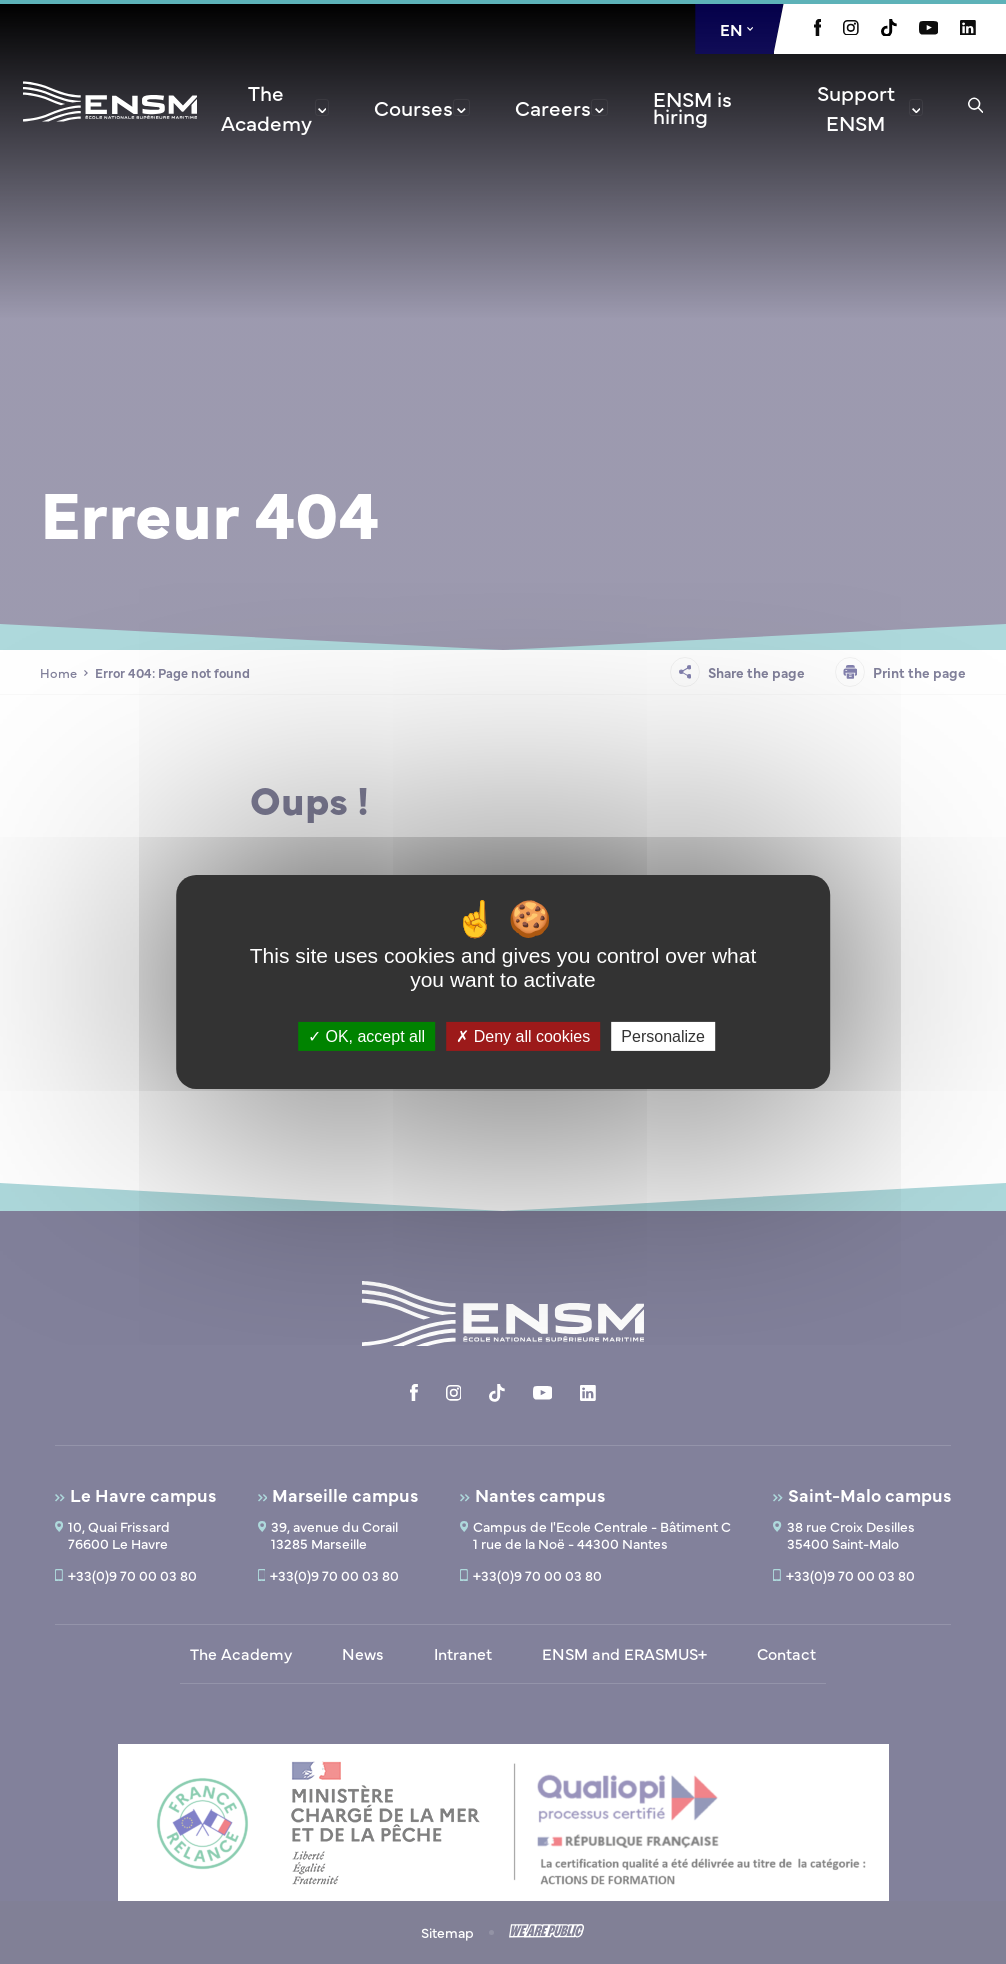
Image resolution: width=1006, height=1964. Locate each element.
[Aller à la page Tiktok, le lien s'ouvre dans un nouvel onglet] (889, 30)
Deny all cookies (523, 1036)
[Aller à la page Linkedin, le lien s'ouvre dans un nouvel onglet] (968, 29)
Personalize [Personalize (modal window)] (663, 1036)
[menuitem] (273, 107)
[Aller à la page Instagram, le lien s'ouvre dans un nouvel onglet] (851, 29)
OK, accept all (366, 1036)
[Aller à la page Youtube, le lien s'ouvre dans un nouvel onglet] (928, 29)
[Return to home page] (110, 128)
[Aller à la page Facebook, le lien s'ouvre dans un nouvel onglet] (818, 30)
